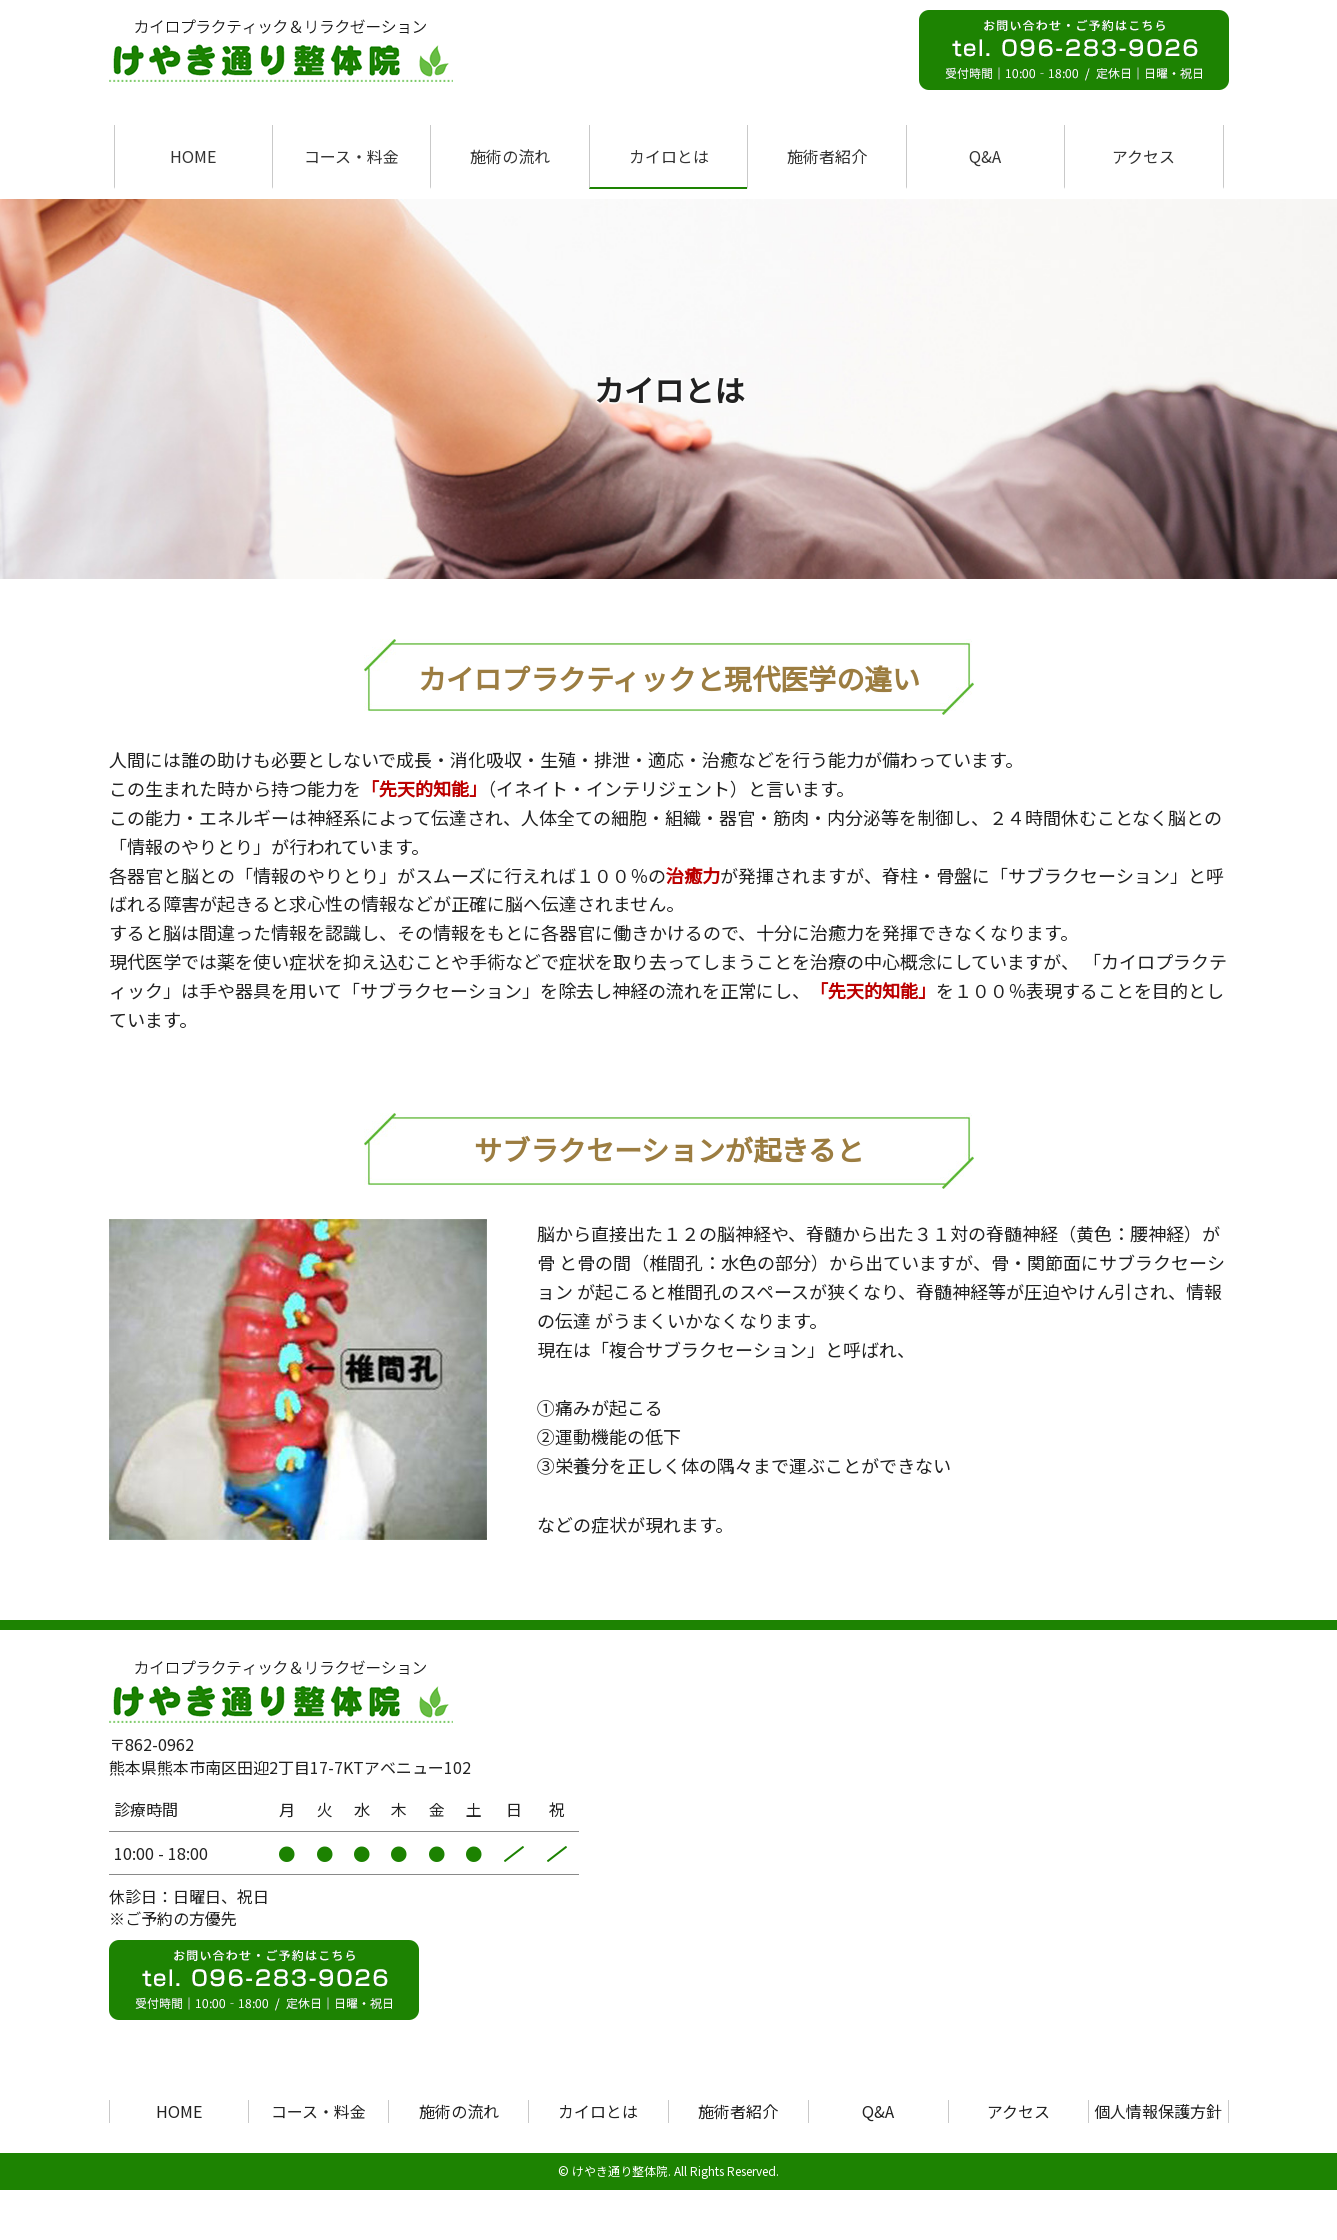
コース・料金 (351, 156)
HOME (193, 156)
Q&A (985, 156)
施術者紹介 (827, 156)
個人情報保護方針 (1158, 2111)
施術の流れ (510, 156)
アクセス (1143, 156)
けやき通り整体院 (620, 2170)
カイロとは (669, 156)
